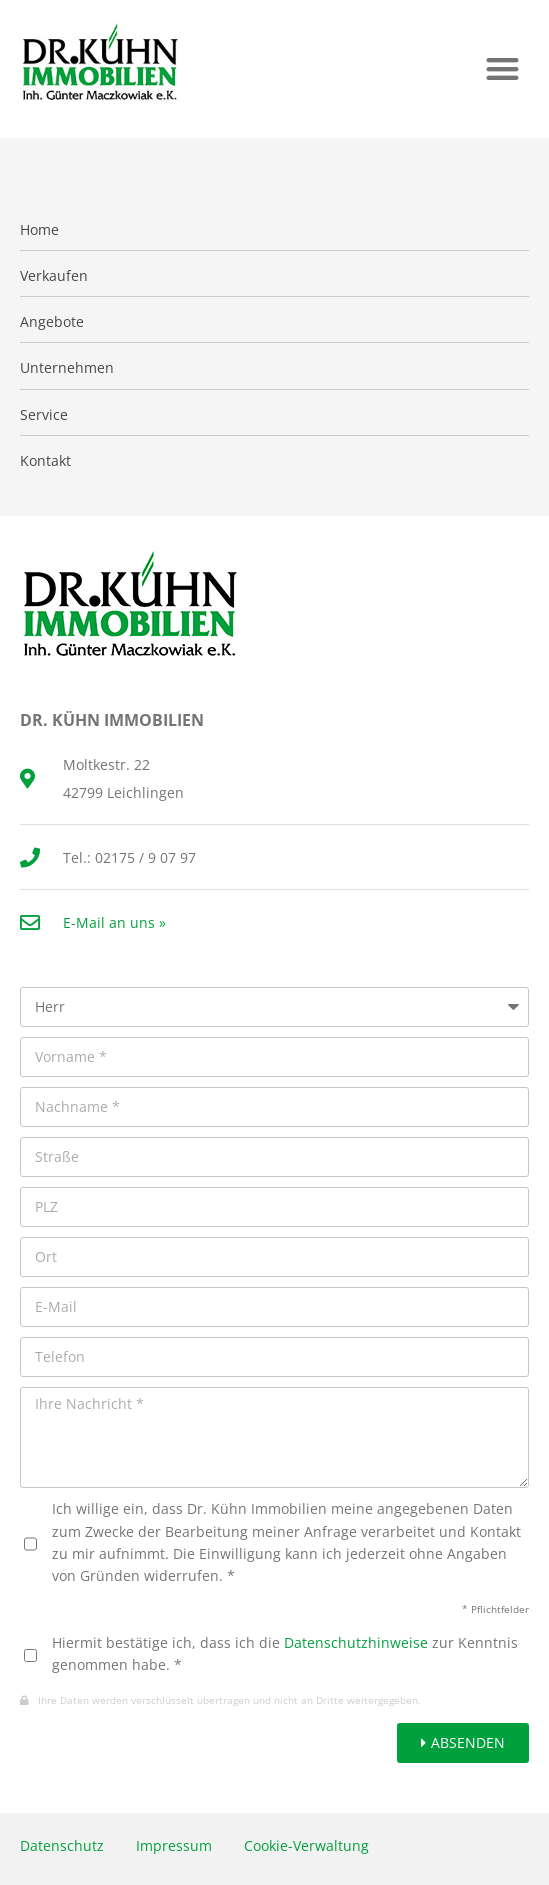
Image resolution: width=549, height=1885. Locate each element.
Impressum (174, 1845)
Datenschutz (62, 1845)
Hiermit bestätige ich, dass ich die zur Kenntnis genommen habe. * (285, 1653)
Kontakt (45, 461)
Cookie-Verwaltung (306, 1845)
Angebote (52, 322)
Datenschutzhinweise (356, 1642)
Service (44, 415)
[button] (502, 68)
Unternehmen (67, 368)
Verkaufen (54, 276)
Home (39, 230)
